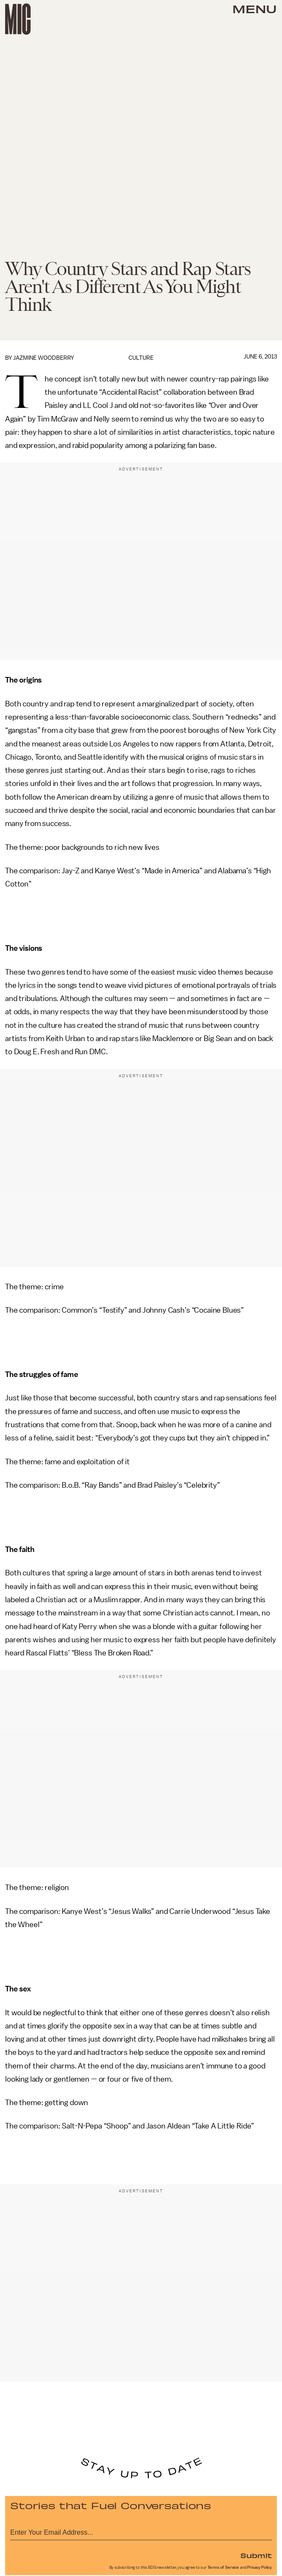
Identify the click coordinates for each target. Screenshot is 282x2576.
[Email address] (141, 2531)
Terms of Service (223, 2567)
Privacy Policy (259, 2567)
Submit (256, 2555)
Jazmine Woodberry (43, 358)
